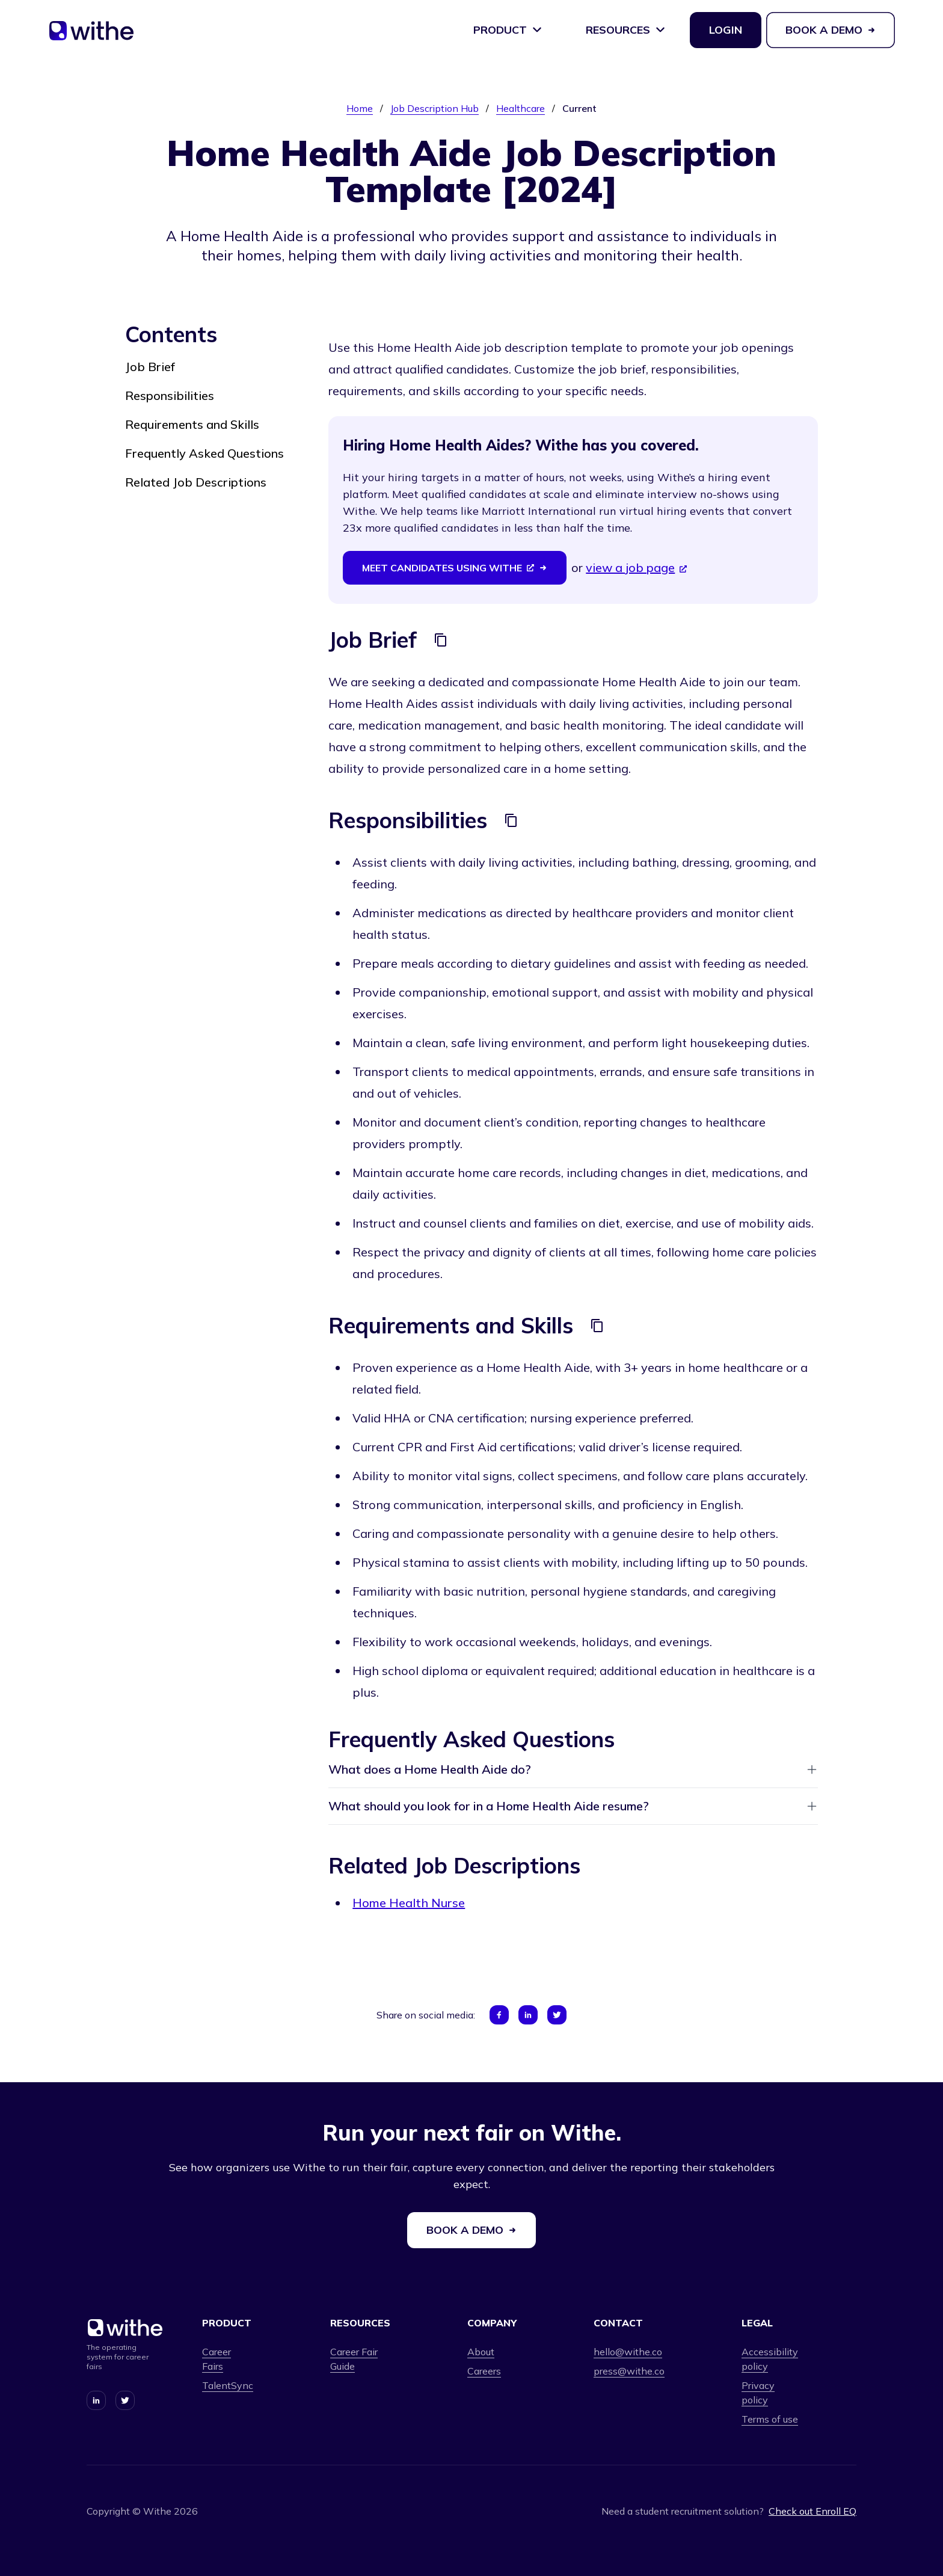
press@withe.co (629, 2371)
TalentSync (227, 2385)
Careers (484, 2371)
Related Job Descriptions (195, 482)
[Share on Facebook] (499, 2014)
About (480, 2352)
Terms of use (770, 2419)
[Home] (91, 35)
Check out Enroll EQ (812, 2511)
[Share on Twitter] (557, 2014)
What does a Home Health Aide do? (573, 1769)
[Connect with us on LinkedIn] (96, 2400)
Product (507, 30)
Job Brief (150, 366)
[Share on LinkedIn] (528, 2014)
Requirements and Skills (192, 424)
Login (725, 30)
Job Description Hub (434, 108)
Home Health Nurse (408, 1902)
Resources (626, 30)
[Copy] (441, 640)
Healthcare (520, 108)
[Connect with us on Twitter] (125, 2400)
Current (579, 108)
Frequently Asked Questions (204, 453)
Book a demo (830, 30)
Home (359, 108)
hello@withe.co (628, 2352)
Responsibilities (169, 395)
